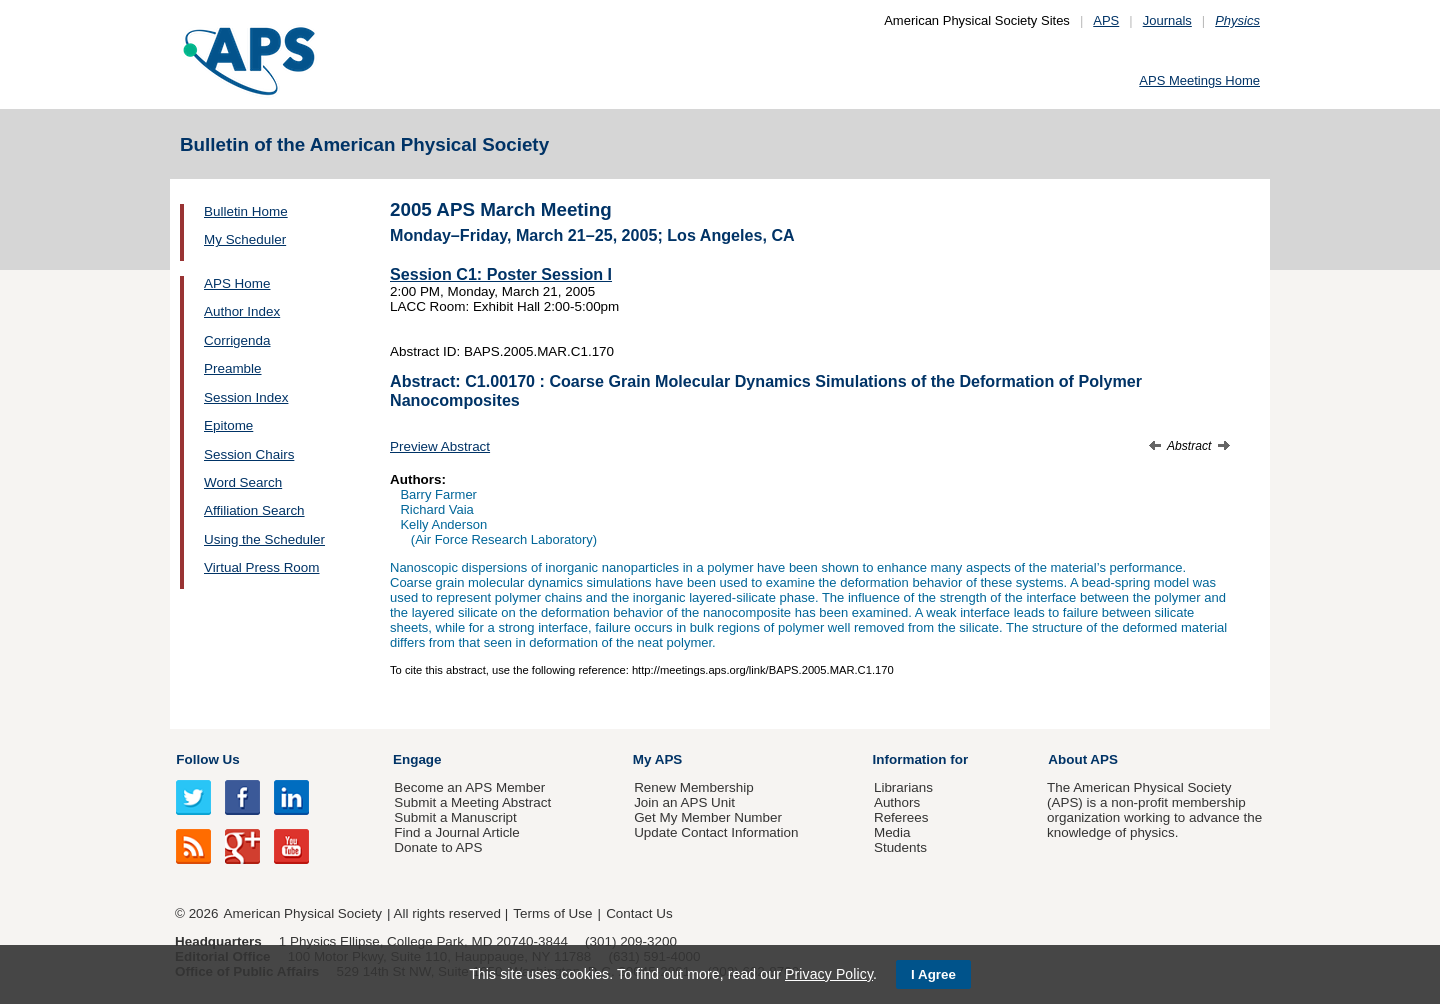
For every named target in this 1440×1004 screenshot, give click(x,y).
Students (900, 847)
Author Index (242, 311)
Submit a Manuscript (455, 817)
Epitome (228, 425)
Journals (1167, 20)
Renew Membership (694, 787)
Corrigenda (237, 340)
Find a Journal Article (456, 832)
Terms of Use (552, 913)
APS (1106, 20)
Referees (901, 817)
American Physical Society (303, 913)
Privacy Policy (829, 974)
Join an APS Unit (684, 802)
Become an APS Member (469, 787)
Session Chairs (249, 454)
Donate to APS (438, 847)
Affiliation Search (254, 510)
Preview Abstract (440, 446)
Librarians (903, 787)
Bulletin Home (246, 211)
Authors (897, 802)
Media (892, 832)
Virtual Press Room (262, 567)
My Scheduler (245, 239)
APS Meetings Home (1199, 80)
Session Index (246, 397)
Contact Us (639, 913)
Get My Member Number (708, 817)
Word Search (243, 482)
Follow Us (207, 759)
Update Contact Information (716, 832)
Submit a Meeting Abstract (472, 802)
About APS (1083, 759)
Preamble (233, 368)
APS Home (237, 283)
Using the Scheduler (264, 539)
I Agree (933, 974)
